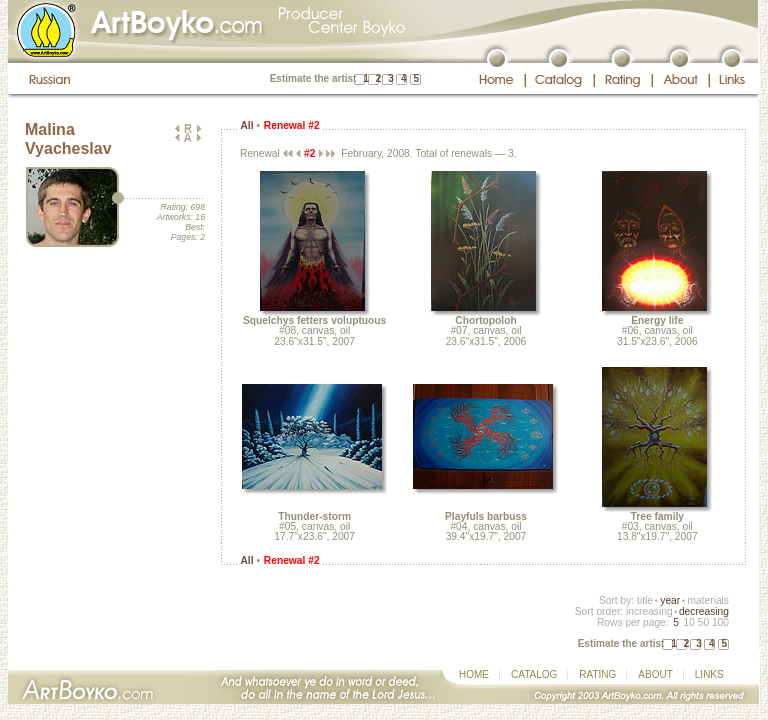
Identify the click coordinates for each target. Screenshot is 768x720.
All (246, 125)
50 (703, 622)
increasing (649, 611)
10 (688, 622)
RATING (597, 674)
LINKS (709, 674)
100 (720, 622)
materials (708, 600)
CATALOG (534, 674)
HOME (474, 674)
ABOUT (655, 674)
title (645, 600)
